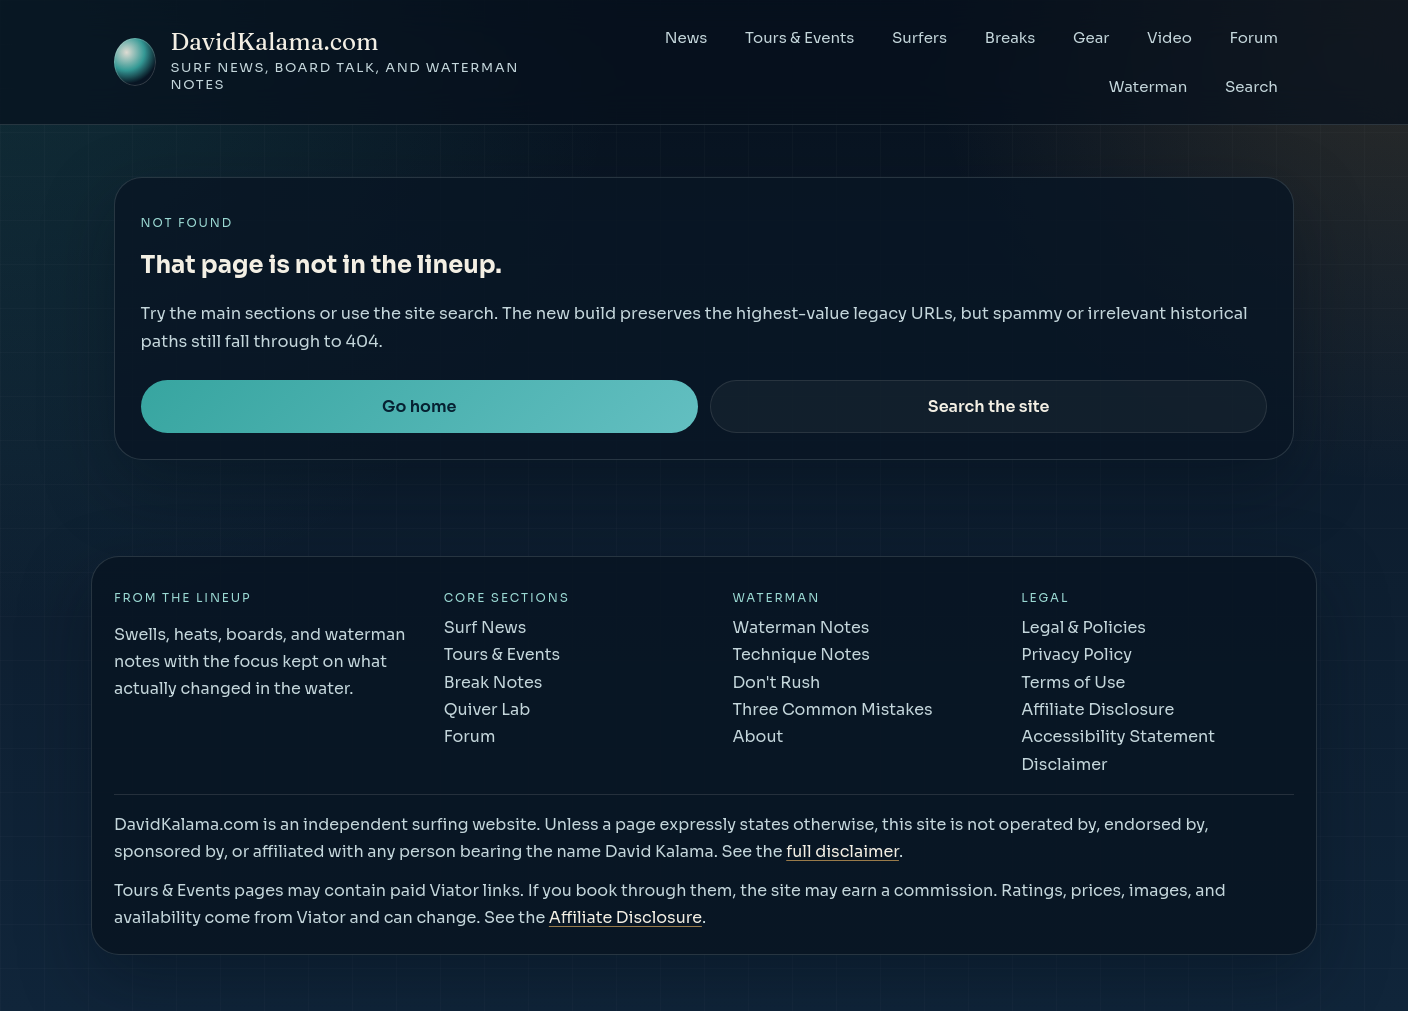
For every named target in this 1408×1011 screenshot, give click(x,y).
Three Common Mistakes (832, 709)
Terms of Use (1073, 682)
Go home (419, 406)
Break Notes (493, 682)
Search (1251, 86)
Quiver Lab (487, 709)
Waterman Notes (800, 627)
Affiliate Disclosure (1097, 709)
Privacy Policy (1076, 654)
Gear (1091, 37)
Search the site (989, 406)
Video (1169, 37)
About (757, 736)
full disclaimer (842, 851)
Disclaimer (1064, 764)
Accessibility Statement (1118, 736)
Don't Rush (776, 682)
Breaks (1010, 37)
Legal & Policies (1083, 627)
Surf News (485, 627)
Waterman (1148, 86)
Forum (1253, 37)
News (686, 37)
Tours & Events (799, 37)
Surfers (919, 37)
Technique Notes (800, 654)
